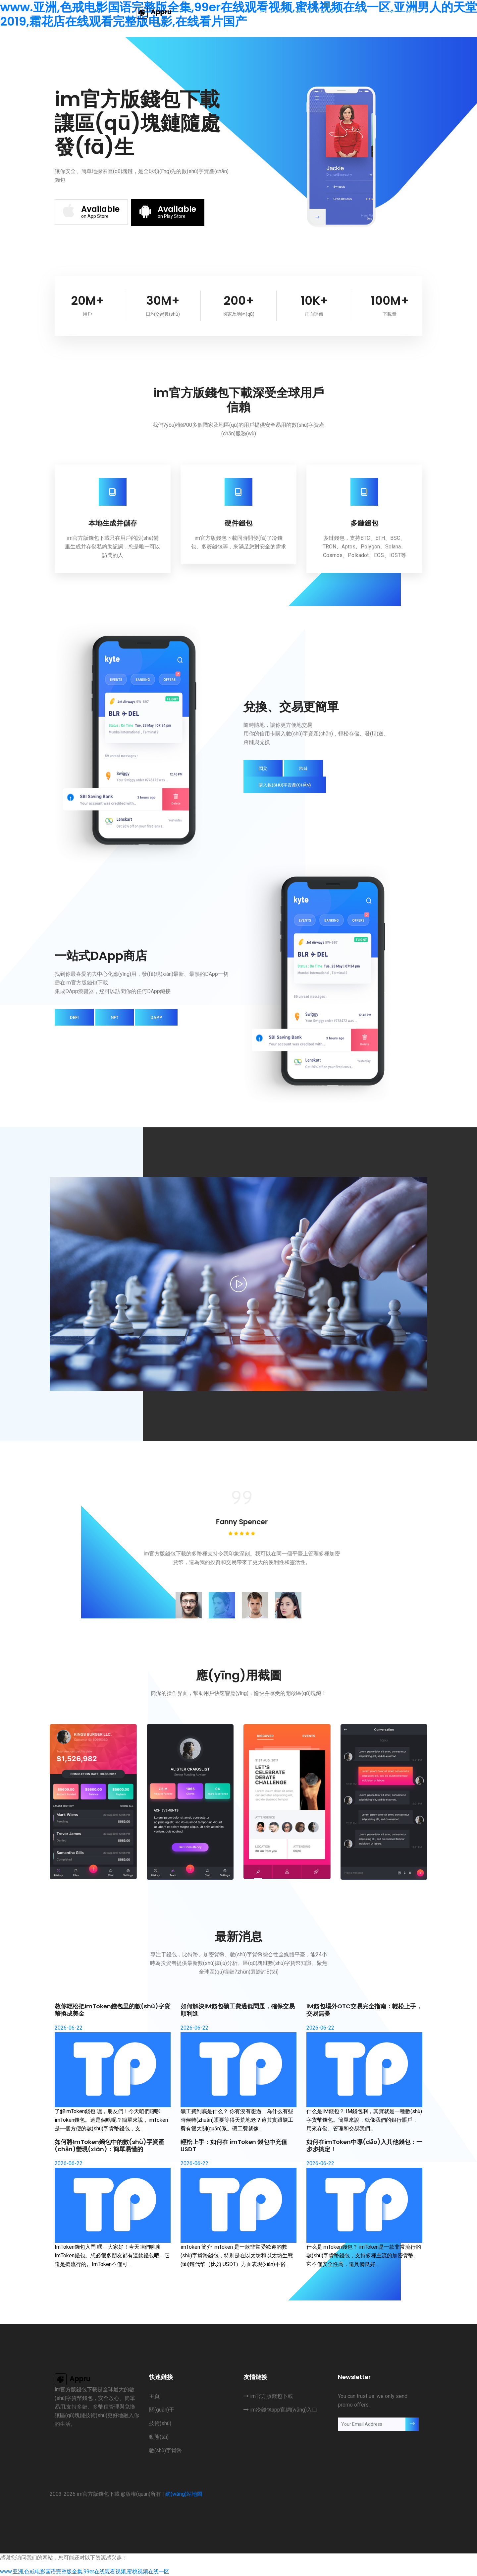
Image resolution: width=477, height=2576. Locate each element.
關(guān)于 (292, 12)
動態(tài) (362, 12)
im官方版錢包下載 (268, 2396)
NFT (115, 1017)
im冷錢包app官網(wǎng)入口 (280, 2410)
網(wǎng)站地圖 (183, 2494)
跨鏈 (303, 768)
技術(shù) (329, 12)
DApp (156, 1017)
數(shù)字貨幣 (400, 12)
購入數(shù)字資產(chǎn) (285, 785)
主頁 (263, 12)
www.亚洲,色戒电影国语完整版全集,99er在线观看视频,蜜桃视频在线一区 (84, 2571)
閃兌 (263, 768)
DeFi (74, 1017)
